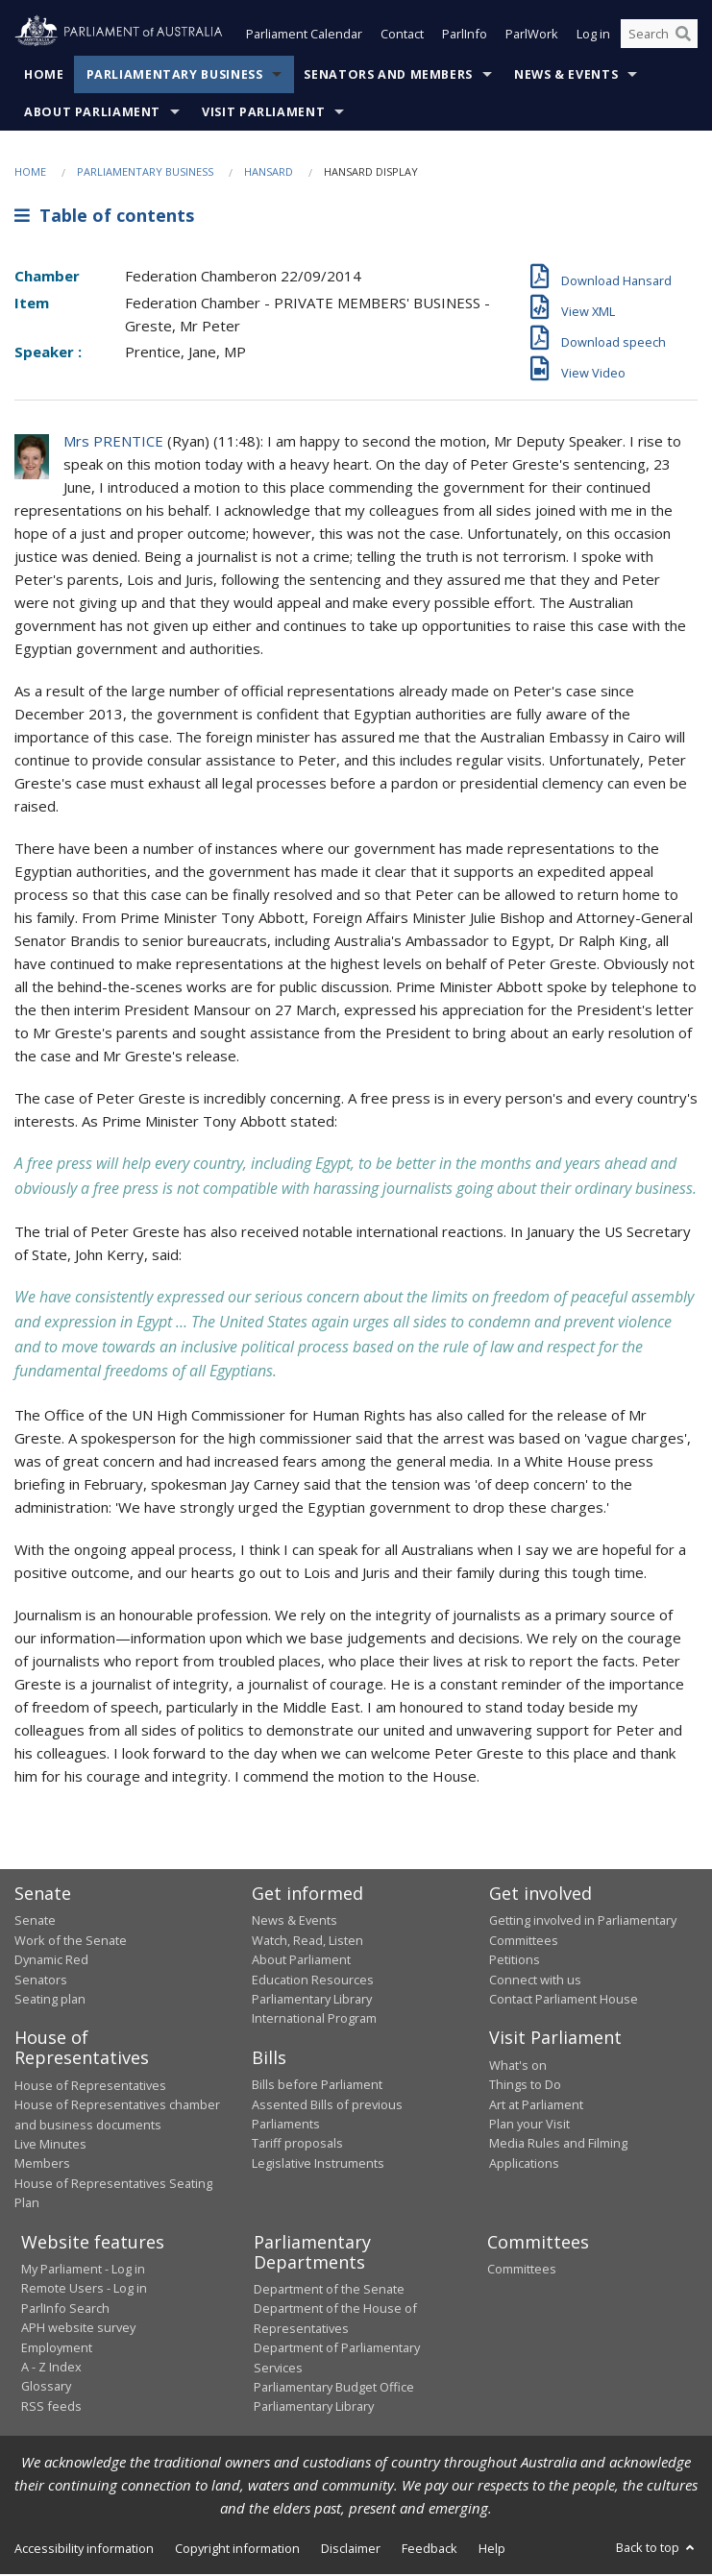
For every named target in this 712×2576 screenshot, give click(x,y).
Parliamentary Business (174, 76)
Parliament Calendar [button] (304, 36)
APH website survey (78, 2329)
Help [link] (492, 2550)
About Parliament (92, 114)
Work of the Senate (70, 1942)
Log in (593, 36)
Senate (35, 1922)
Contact (402, 36)
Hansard (268, 173)
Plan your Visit (529, 2125)
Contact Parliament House (563, 2000)
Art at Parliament (536, 2106)
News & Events (566, 76)
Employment (56, 2349)
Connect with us (535, 1981)
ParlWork (531, 36)
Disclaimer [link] (351, 2550)
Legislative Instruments (318, 2165)
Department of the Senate (329, 2290)
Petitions (514, 1961)
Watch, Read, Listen (307, 1942)
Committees (521, 2270)
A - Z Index (51, 2368)
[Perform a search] (683, 36)
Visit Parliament (263, 114)
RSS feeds (51, 2408)
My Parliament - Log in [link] (83, 2270)
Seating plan (50, 2000)
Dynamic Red (51, 1961)
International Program (314, 2020)
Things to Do (525, 2086)
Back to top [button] (657, 2549)
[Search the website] (659, 36)
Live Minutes (50, 2145)
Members (42, 2165)
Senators (40, 1981)
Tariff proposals (297, 2144)
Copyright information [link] (237, 2550)
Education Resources (313, 1981)
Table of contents (104, 218)
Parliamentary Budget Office (334, 2388)
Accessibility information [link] (84, 2550)
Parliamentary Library (312, 2000)
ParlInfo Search (65, 2310)
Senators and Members (388, 76)
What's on (518, 2067)
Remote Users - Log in (84, 2289)
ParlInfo (464, 36)
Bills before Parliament (317, 2086)
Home (44, 76)
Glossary (46, 2387)
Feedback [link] (429, 2550)
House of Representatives (90, 2087)
